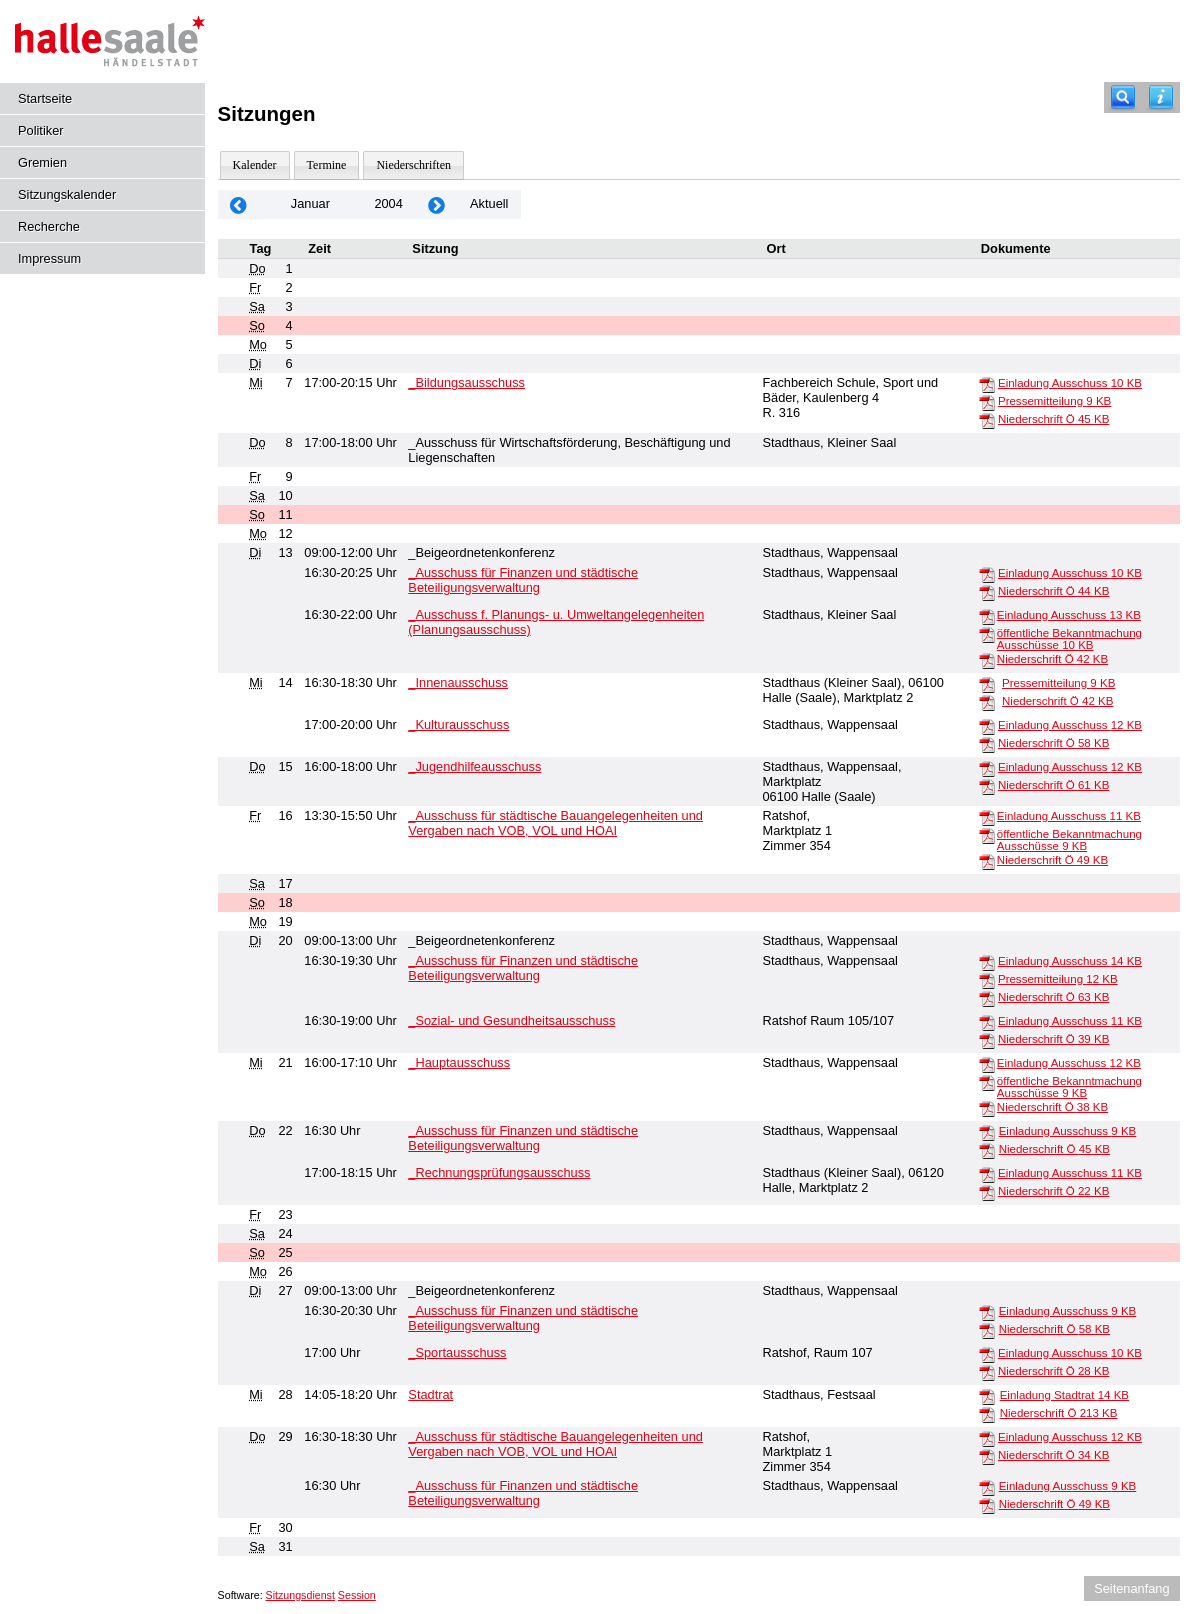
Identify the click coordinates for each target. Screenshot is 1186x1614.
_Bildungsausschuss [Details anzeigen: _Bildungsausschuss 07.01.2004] (466, 382)
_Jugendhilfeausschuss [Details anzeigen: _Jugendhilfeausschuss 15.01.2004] (474, 766)
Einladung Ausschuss (1070, 383)
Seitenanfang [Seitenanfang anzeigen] (1131, 1588)
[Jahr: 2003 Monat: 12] (239, 204)
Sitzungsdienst (300, 1595)
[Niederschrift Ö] (987, 420)
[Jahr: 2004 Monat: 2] (437, 204)
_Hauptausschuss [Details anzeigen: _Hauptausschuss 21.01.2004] (459, 1062)
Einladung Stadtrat (1064, 1395)
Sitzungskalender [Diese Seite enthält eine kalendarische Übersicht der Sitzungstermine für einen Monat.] (67, 194)
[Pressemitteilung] (987, 402)
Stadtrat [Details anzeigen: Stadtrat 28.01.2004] (430, 1394)
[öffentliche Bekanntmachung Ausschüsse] (987, 634)
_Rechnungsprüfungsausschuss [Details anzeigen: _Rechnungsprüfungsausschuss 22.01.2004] (499, 1172)
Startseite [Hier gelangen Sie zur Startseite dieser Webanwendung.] (45, 98)
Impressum (49, 258)
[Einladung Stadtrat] (987, 1396)
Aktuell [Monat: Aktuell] (489, 203)
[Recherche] (1123, 97)
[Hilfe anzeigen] (1161, 97)
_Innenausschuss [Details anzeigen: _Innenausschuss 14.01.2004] (458, 682)
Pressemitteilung (1054, 401)
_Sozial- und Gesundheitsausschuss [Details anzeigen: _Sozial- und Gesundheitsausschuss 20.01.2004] (511, 1020)
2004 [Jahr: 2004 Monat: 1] (388, 203)
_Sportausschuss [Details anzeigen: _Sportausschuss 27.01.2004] (457, 1352)
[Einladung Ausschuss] (987, 384)
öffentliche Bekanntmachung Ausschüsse (1069, 639)
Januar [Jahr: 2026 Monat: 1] (310, 203)
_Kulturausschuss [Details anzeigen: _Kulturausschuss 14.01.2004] (458, 724)
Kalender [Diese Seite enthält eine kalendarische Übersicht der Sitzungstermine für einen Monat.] (255, 165)
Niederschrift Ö (1053, 419)
